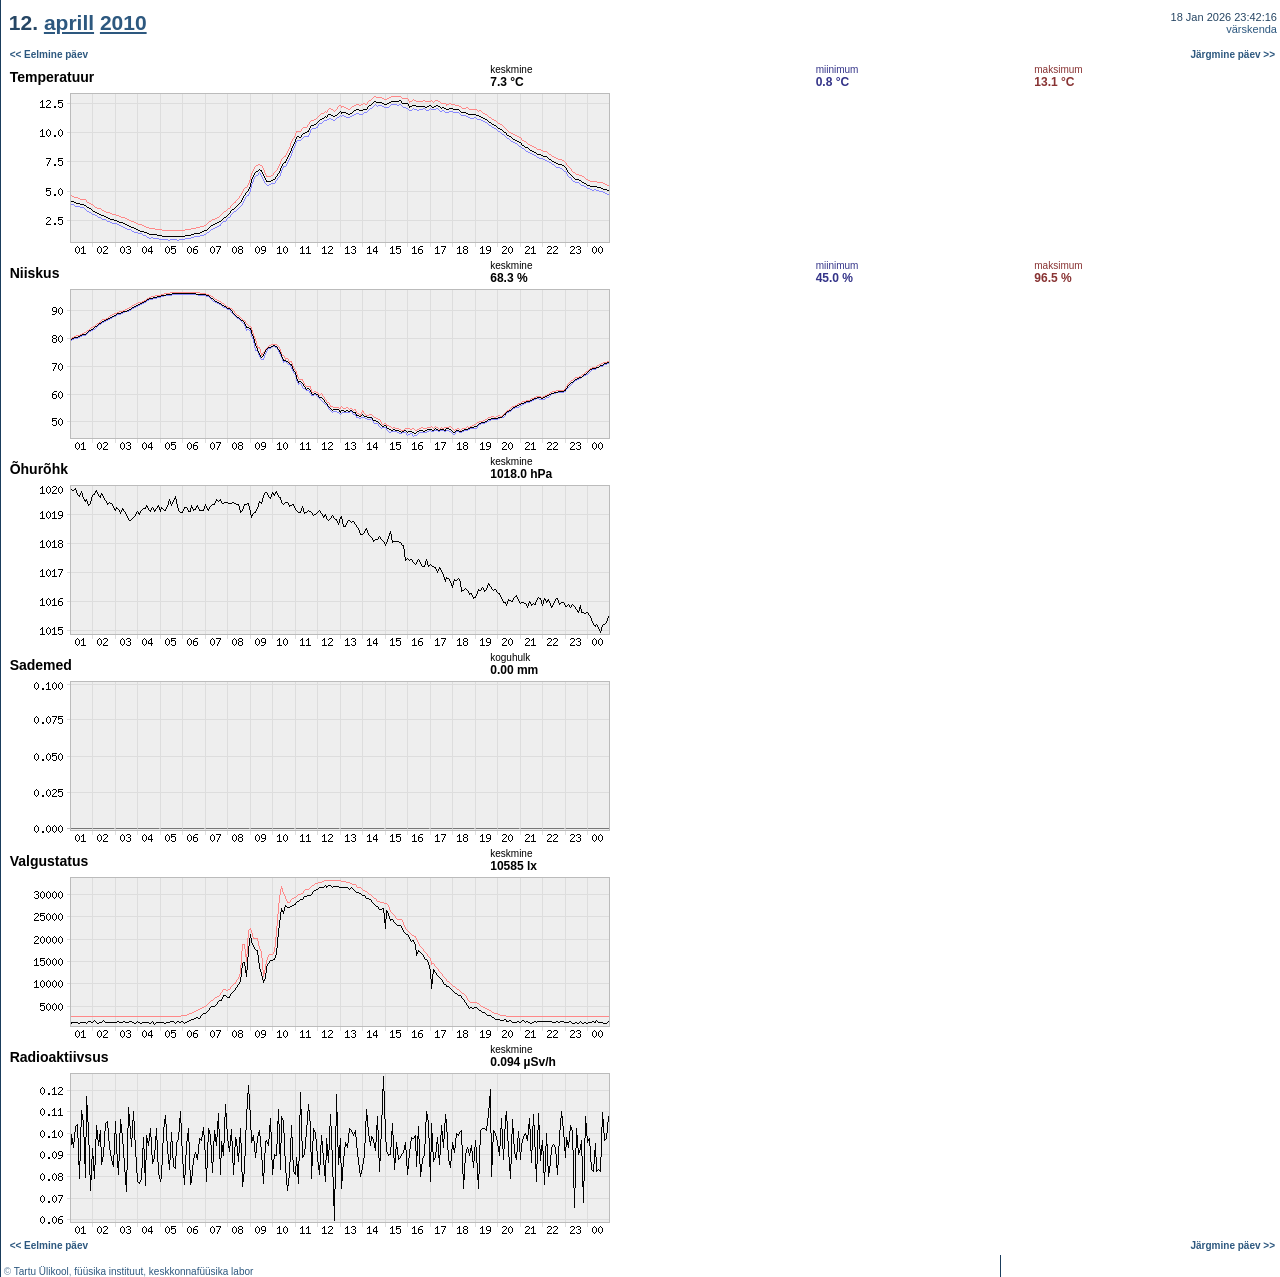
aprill (69, 22)
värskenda (1251, 29)
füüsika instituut (108, 1271)
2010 (123, 22)
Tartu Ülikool (41, 1271)
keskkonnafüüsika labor (201, 1271)
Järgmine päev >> (1233, 54)
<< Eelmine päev (49, 54)
